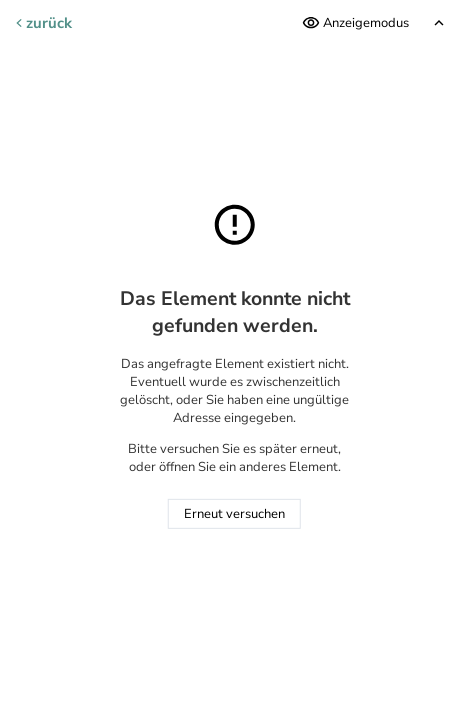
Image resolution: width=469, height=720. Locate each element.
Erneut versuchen (234, 514)
